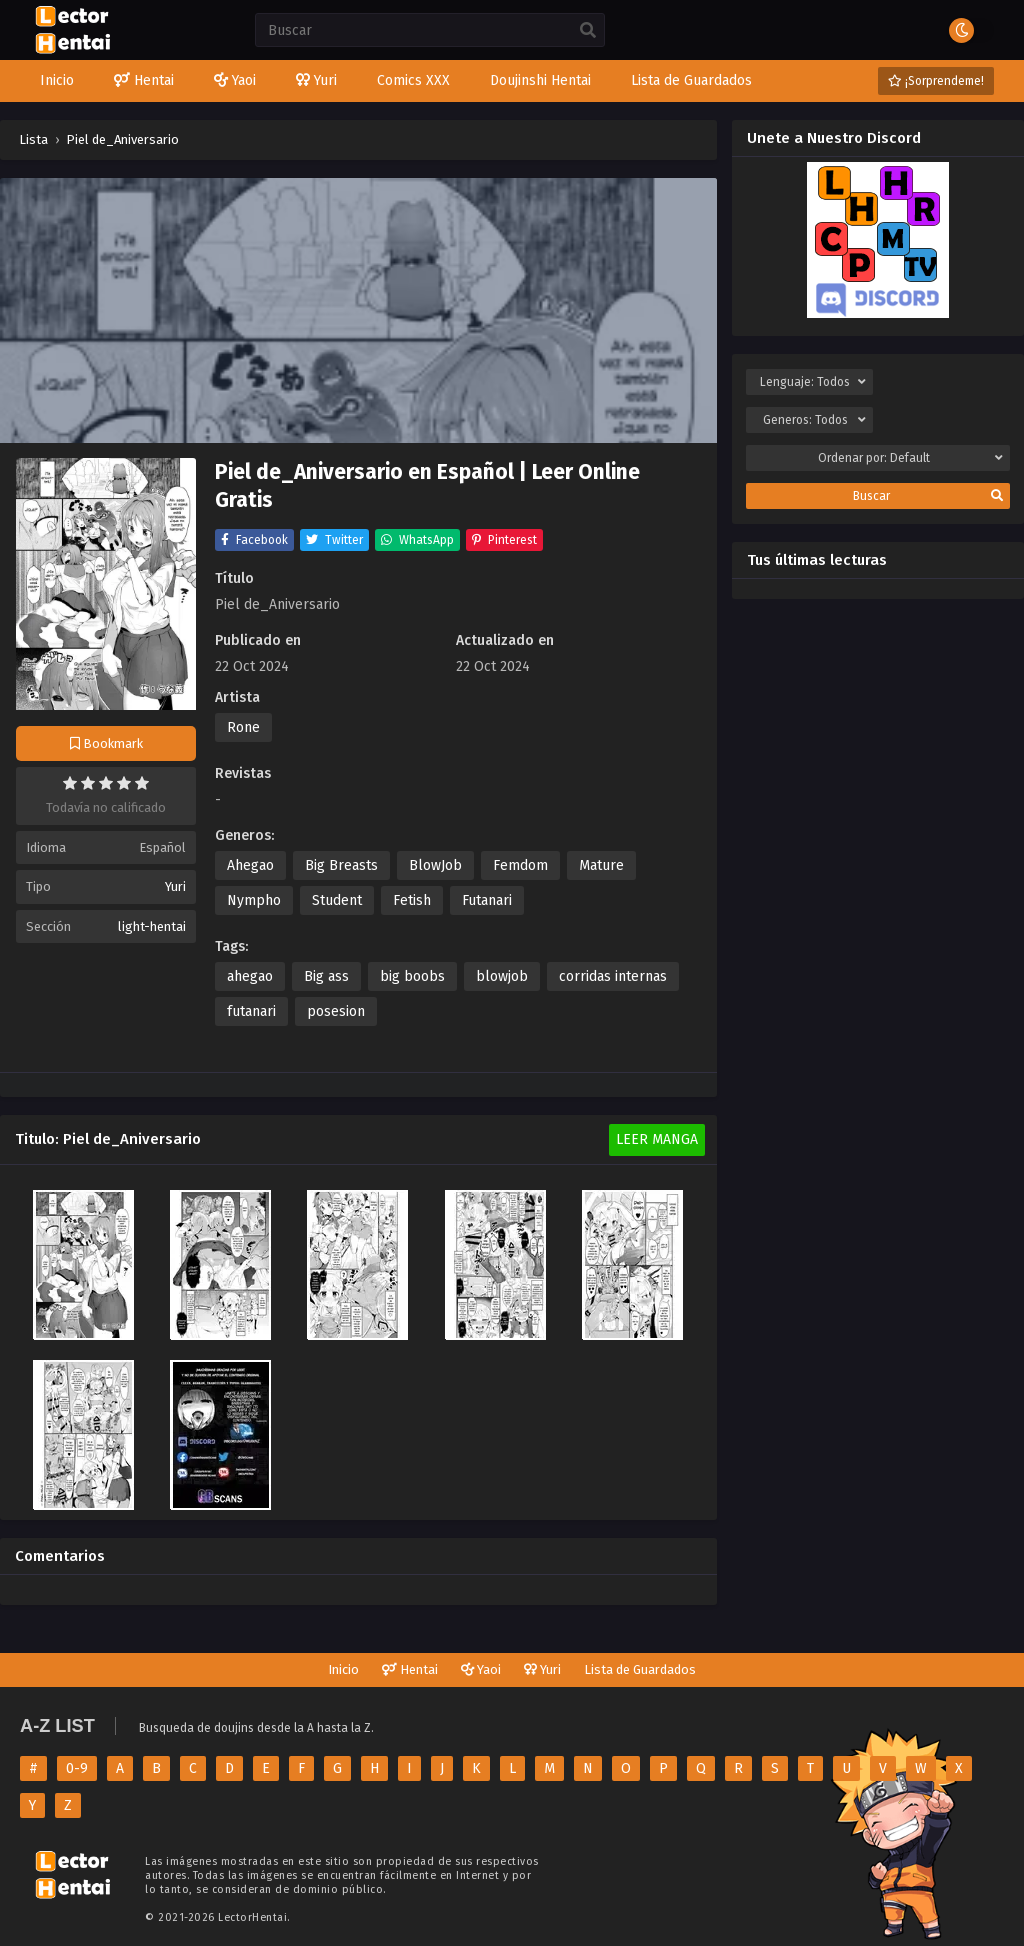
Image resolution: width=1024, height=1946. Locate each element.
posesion (336, 1011)
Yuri (175, 886)
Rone (243, 727)
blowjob (502, 976)
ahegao (250, 976)
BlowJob (435, 865)
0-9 (77, 1768)
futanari (251, 1011)
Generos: (814, 420)
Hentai (410, 1669)
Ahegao (250, 865)
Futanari (487, 900)
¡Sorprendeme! (936, 81)
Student (337, 900)
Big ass (326, 976)
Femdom (520, 865)
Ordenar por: (910, 458)
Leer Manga (657, 1139)
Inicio (343, 1669)
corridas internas (613, 976)
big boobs (412, 976)
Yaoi (481, 1669)
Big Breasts (341, 865)
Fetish (412, 900)
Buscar (928, 496)
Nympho (254, 900)
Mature (601, 865)
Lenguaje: (813, 382)
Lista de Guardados (640, 1669)
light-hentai (152, 926)
